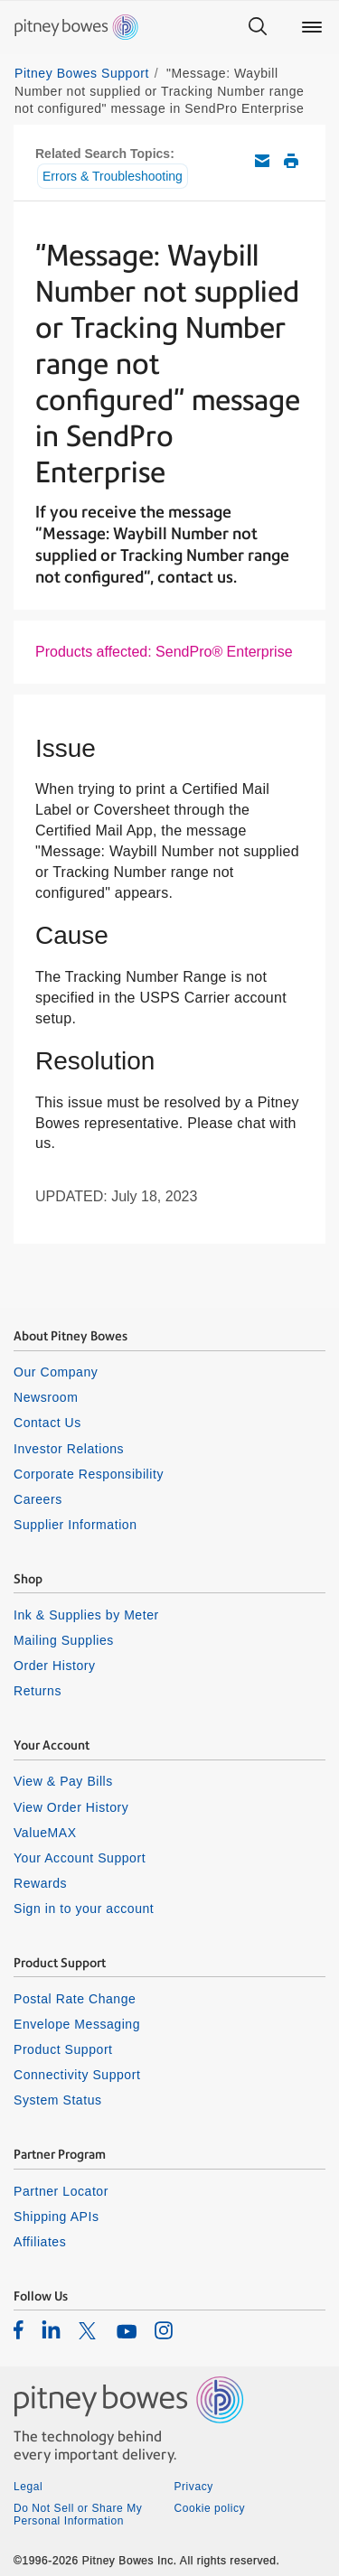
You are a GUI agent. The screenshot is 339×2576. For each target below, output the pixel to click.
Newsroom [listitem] (46, 1397)
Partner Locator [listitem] (61, 2191)
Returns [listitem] (37, 1691)
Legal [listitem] (28, 2486)
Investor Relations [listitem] (69, 1449)
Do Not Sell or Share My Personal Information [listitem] (78, 2514)
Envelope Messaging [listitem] (77, 2024)
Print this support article (291, 160)
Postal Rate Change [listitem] (75, 1999)
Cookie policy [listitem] (210, 2508)
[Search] (258, 27)
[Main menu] (312, 27)
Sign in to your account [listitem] (84, 1908)
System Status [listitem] (58, 2100)
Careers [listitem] (38, 1499)
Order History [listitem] (55, 1665)
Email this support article (262, 160)
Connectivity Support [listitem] (77, 2074)
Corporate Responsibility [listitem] (89, 1474)
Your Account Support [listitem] (80, 1858)
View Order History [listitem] (71, 1807)
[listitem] (19, 2329)
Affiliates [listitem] (40, 2242)
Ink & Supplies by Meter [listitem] (86, 1615)
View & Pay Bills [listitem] (63, 1781)
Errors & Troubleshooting (112, 176)
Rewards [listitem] (40, 1883)
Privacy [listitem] (193, 2486)
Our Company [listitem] (56, 1372)
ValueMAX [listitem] (45, 1832)
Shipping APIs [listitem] (56, 2216)
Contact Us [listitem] (47, 1422)
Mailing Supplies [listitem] (64, 1640)
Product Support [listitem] (63, 2049)
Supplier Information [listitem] (75, 1524)
